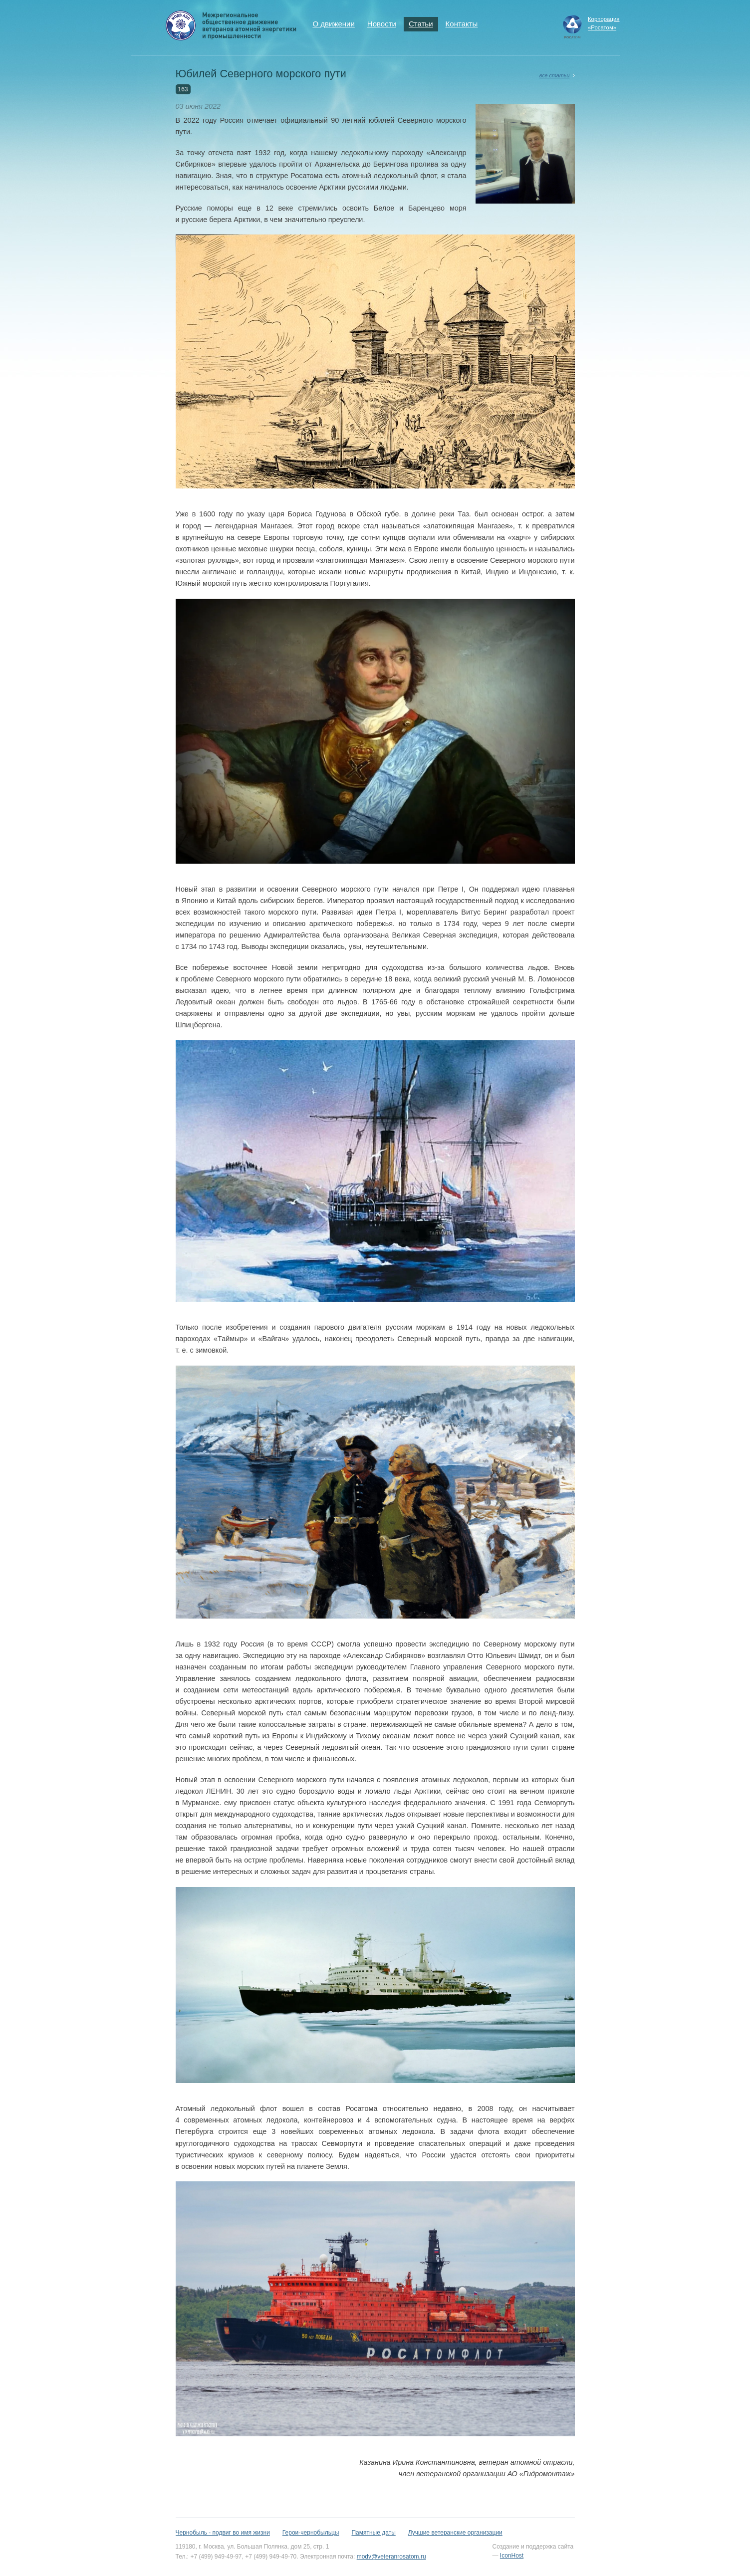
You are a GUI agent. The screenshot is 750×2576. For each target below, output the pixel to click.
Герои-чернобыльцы (310, 2532)
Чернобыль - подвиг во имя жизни (223, 2532)
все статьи (554, 75)
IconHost (511, 2555)
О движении (334, 23)
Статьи (421, 23)
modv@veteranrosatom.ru (391, 2556)
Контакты (462, 23)
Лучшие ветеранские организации (455, 2532)
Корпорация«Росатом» (604, 23)
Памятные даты (373, 2532)
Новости (381, 23)
